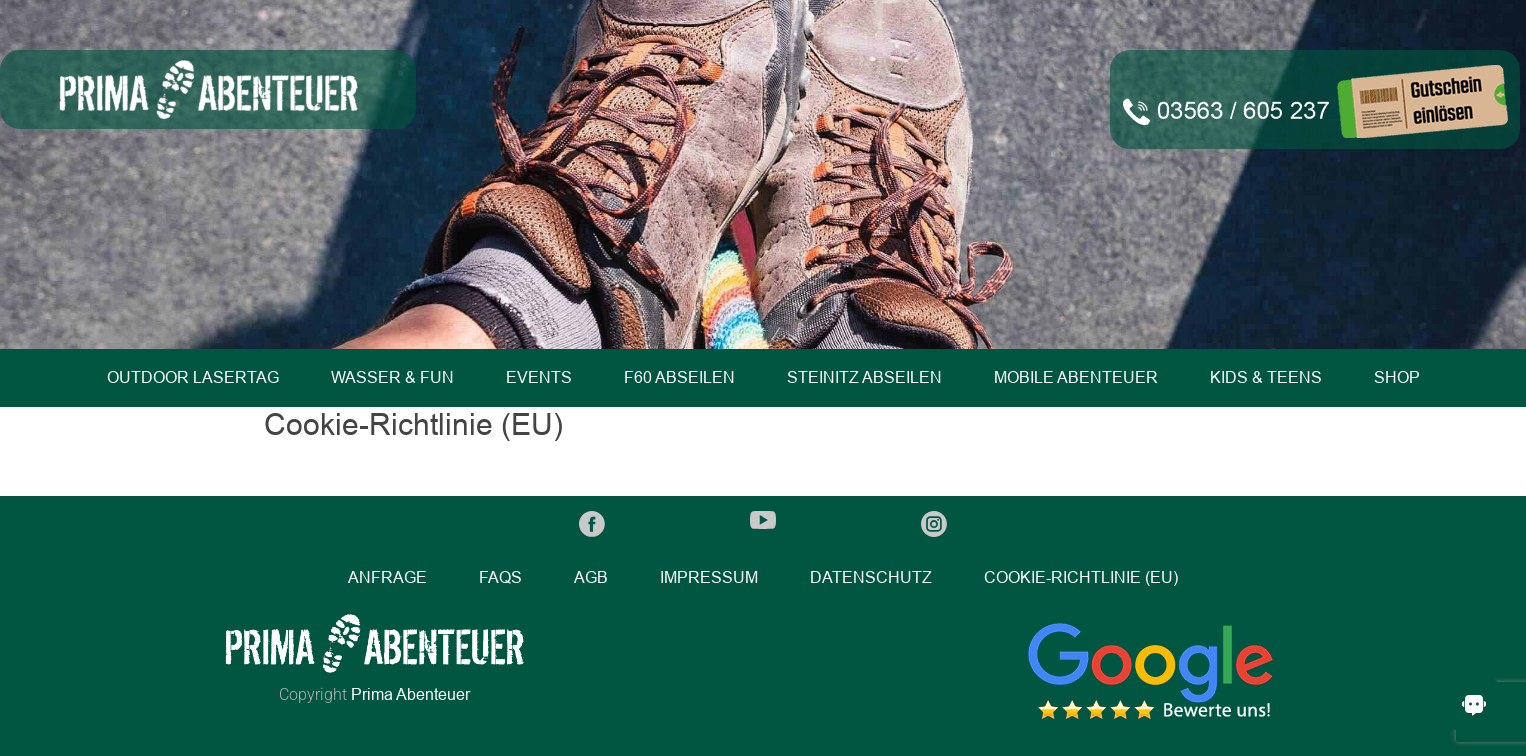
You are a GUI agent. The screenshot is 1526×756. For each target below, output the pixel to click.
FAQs (500, 577)
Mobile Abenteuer (1076, 377)
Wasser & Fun (392, 377)
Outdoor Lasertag (193, 377)
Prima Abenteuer (410, 694)
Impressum (709, 577)
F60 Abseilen (679, 377)
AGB (591, 577)
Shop (1397, 377)
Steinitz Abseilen (864, 377)
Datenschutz (871, 577)
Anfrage (387, 577)
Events (539, 377)
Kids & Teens (1266, 377)
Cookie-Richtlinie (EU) (1081, 577)
